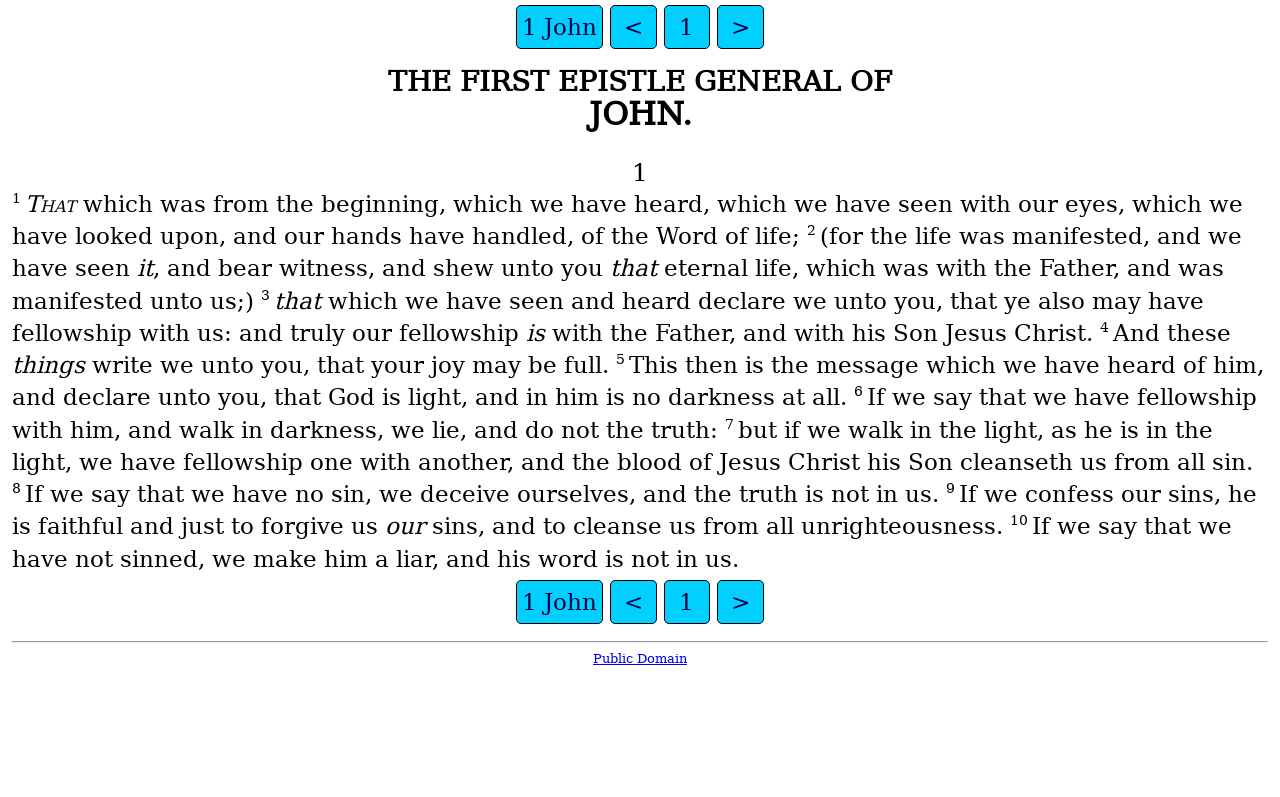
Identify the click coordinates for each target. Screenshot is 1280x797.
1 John (559, 27)
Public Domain (640, 658)
